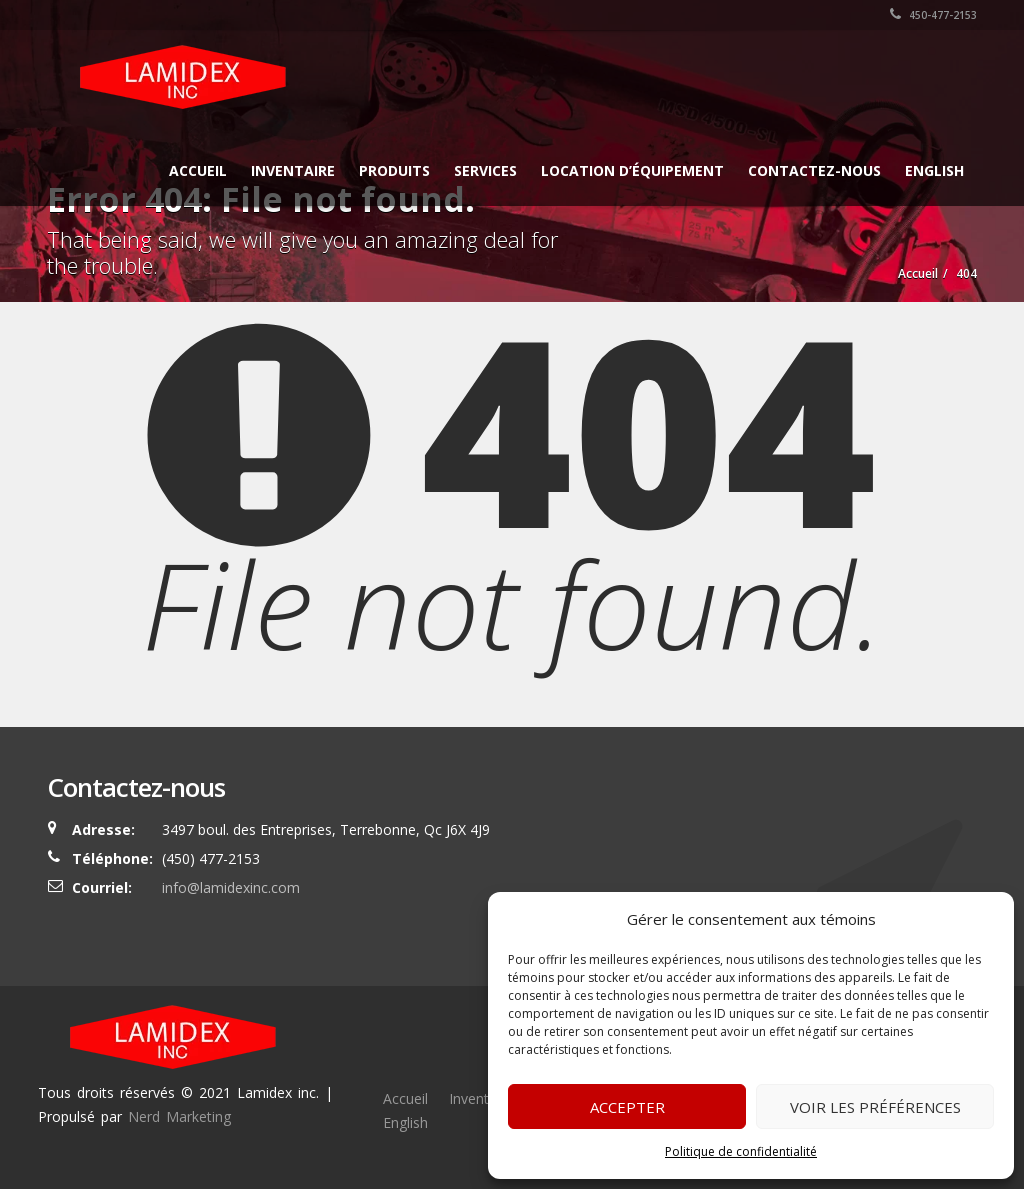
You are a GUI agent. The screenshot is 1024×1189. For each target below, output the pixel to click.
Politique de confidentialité (741, 1151)
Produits (394, 170)
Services (485, 170)
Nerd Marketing (179, 1116)
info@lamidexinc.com (231, 887)
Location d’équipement (632, 170)
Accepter (627, 1107)
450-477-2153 (933, 15)
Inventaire (293, 170)
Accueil (198, 170)
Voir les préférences (875, 1107)
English (934, 170)
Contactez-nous (814, 170)
